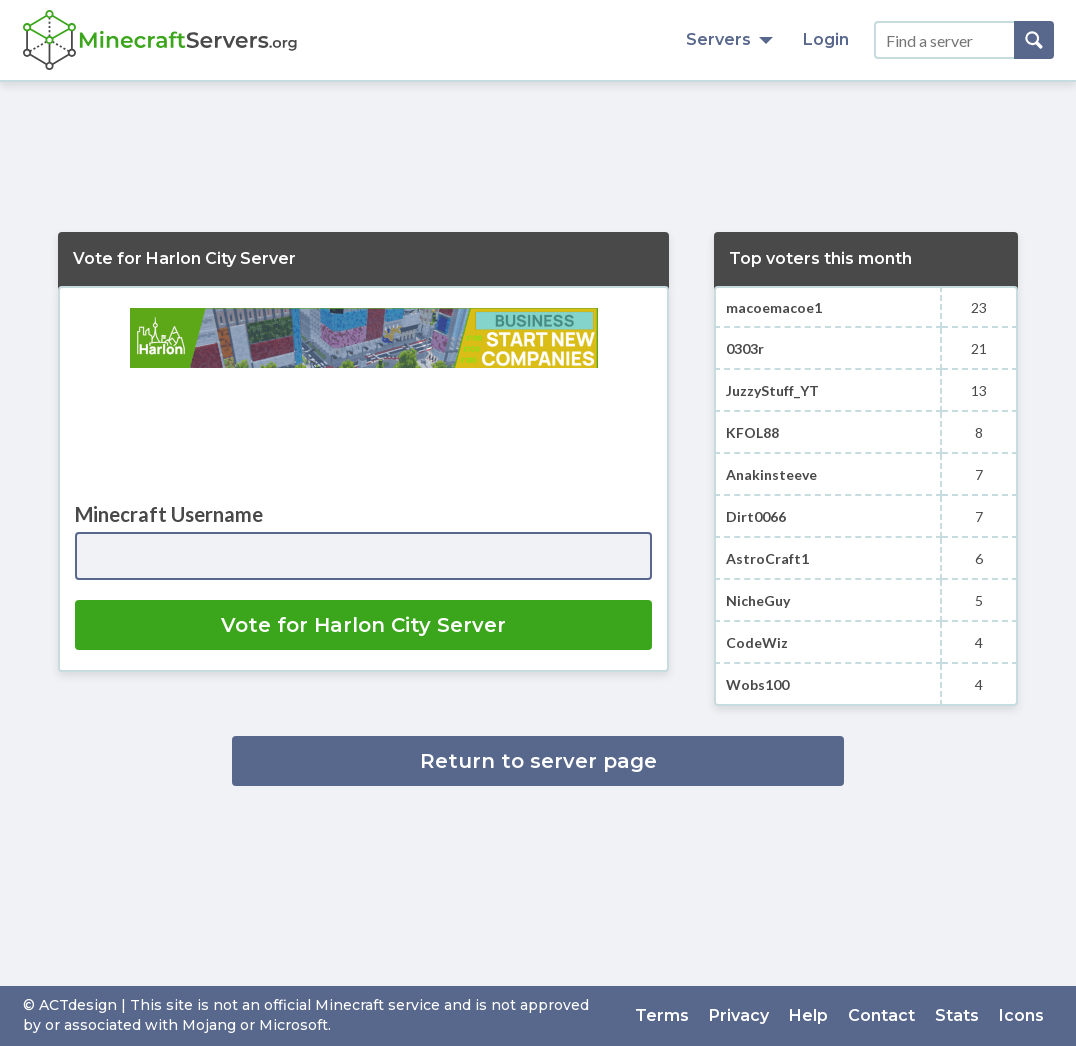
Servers (729, 39)
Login (826, 39)
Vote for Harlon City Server (363, 625)
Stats (957, 1015)
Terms (662, 1015)
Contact (881, 1015)
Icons (1021, 1015)
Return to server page (538, 761)
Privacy (739, 1015)
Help (808, 1015)
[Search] (1034, 40)
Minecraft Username (169, 514)
